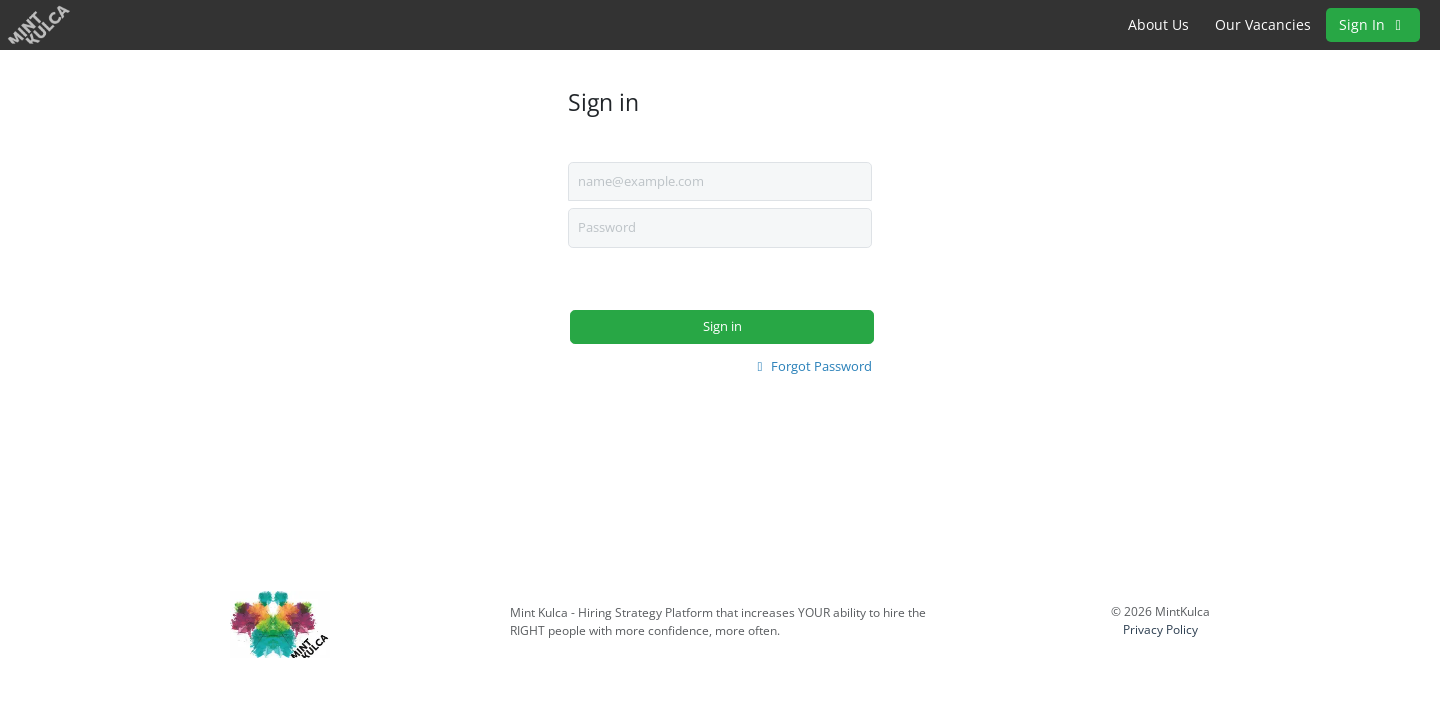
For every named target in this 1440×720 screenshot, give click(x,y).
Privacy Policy (1160, 629)
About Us (1158, 24)
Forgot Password (812, 366)
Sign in (722, 326)
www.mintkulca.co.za (572, 649)
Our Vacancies (1263, 24)
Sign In (1373, 24)
